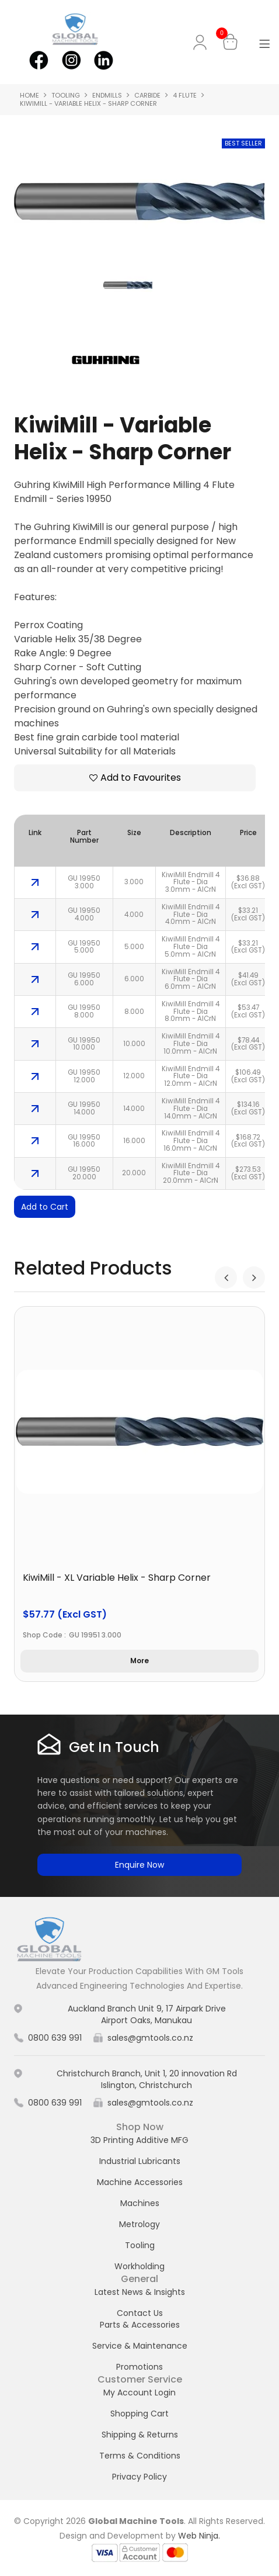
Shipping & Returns (140, 2434)
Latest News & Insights (140, 2292)
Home (29, 95)
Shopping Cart (139, 2413)
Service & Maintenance (139, 2346)
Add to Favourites (140, 777)
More (139, 1661)
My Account (202, 42)
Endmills (107, 95)
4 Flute (185, 95)
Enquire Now (139, 1865)
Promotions (139, 2367)
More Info (35, 882)
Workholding (139, 2266)
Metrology (139, 2224)
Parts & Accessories (140, 2325)
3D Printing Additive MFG (139, 2140)
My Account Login (139, 2392)
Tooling (65, 95)
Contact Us (140, 2313)
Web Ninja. (199, 2536)
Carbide (147, 95)
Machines (139, 2203)
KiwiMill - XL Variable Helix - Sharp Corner (117, 1577)
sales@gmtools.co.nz (150, 2038)
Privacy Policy (139, 2476)
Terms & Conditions (139, 2455)
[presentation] (226, 1277)
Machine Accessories (140, 2182)
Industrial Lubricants (139, 2161)
